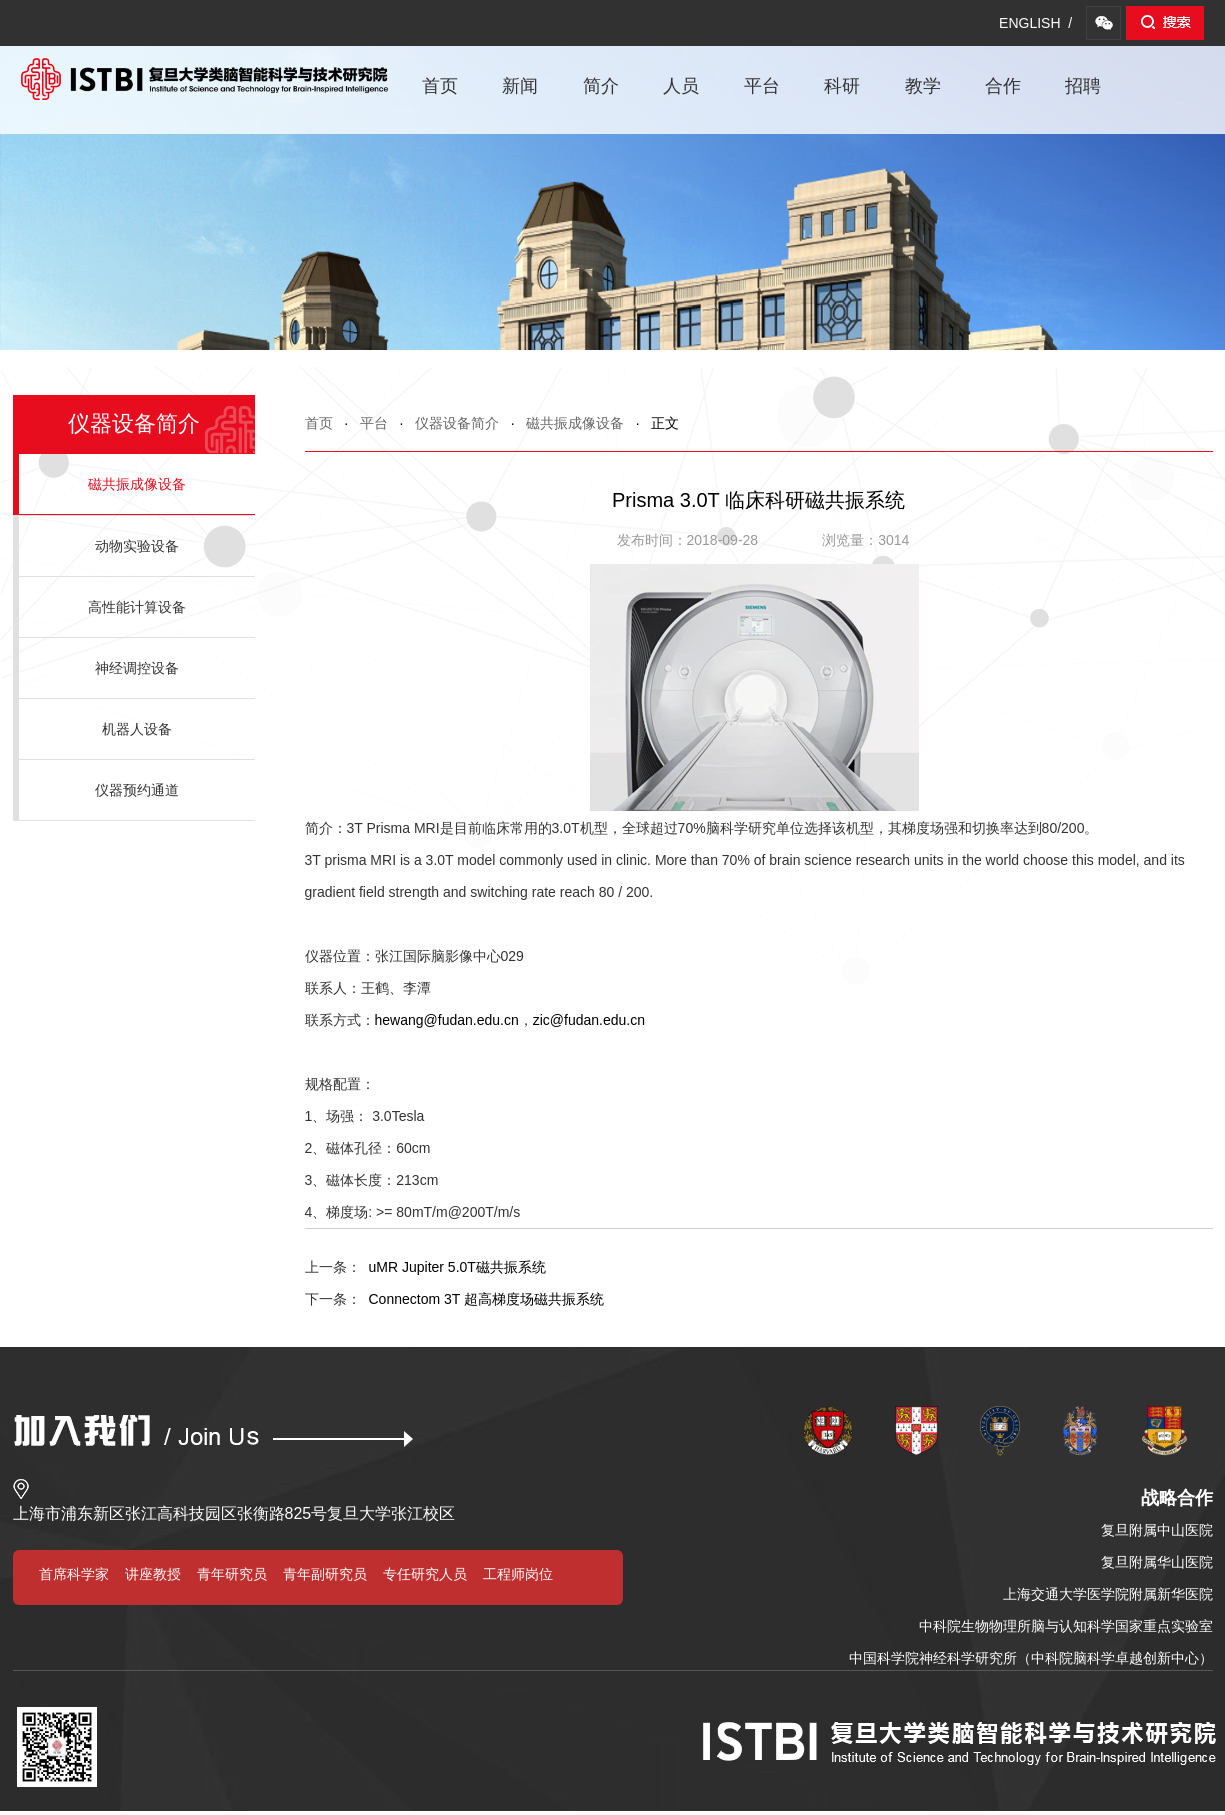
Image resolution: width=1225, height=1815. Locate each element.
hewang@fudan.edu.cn (447, 1020)
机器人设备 (137, 729)
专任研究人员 (425, 1574)
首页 (440, 86)
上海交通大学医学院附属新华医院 (1108, 1594)
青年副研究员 (325, 1574)
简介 (601, 86)
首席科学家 (74, 1574)
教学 (923, 86)
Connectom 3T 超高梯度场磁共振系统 (454, 1299)
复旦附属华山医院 (1157, 1562)
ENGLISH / (1035, 23)
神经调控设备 (137, 668)
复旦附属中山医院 (1157, 1530)
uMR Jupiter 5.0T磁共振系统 (425, 1267)
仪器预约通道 (137, 790)
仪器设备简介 (457, 423)
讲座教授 (153, 1574)
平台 (762, 86)
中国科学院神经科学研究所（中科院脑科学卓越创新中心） (1031, 1658)
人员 (681, 86)
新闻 (520, 86)
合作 (1003, 86)
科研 (842, 86)
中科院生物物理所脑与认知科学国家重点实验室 (1066, 1626)
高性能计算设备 (137, 607)
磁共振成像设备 (575, 423)
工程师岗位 (518, 1574)
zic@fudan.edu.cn (589, 1020)
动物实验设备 (137, 546)
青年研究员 (232, 1574)
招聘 (1083, 86)
